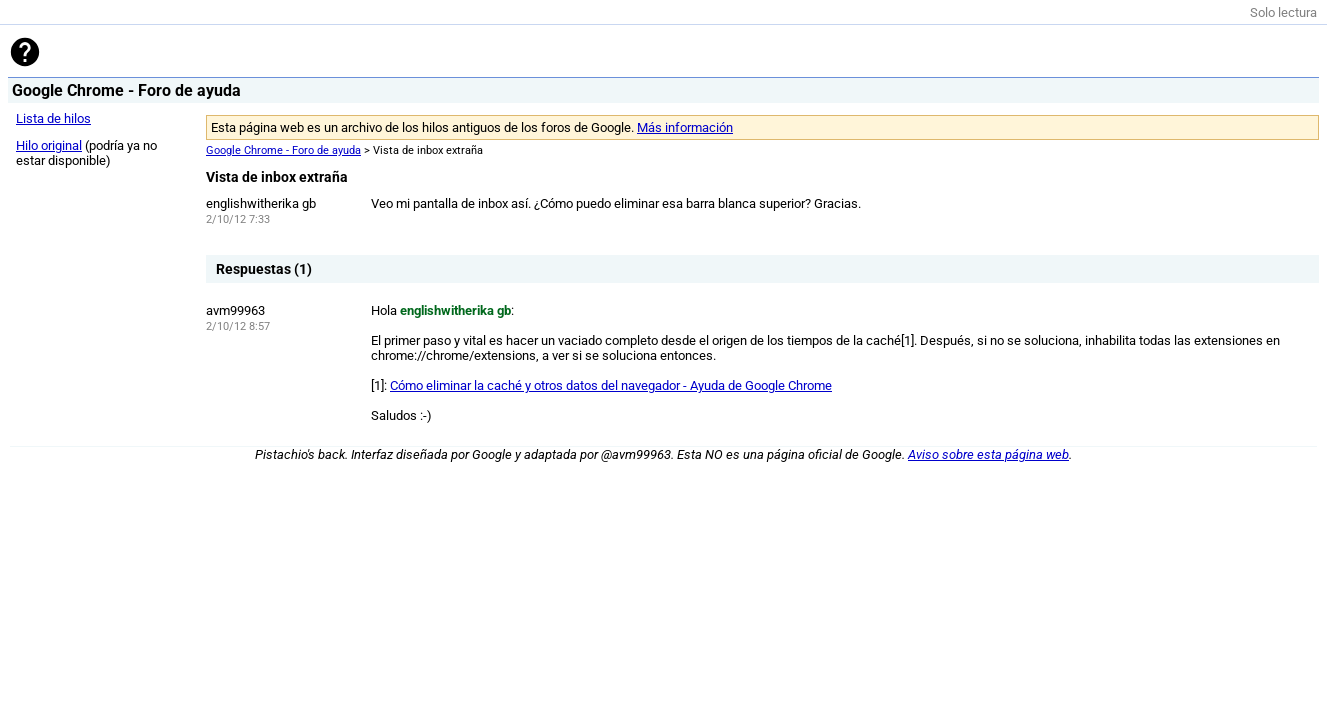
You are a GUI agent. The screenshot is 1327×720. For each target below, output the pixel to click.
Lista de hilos (53, 118)
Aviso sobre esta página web (988, 454)
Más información (685, 127)
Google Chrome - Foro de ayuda (283, 150)
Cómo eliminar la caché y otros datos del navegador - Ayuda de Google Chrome (611, 385)
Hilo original (49, 145)
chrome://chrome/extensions (453, 355)
